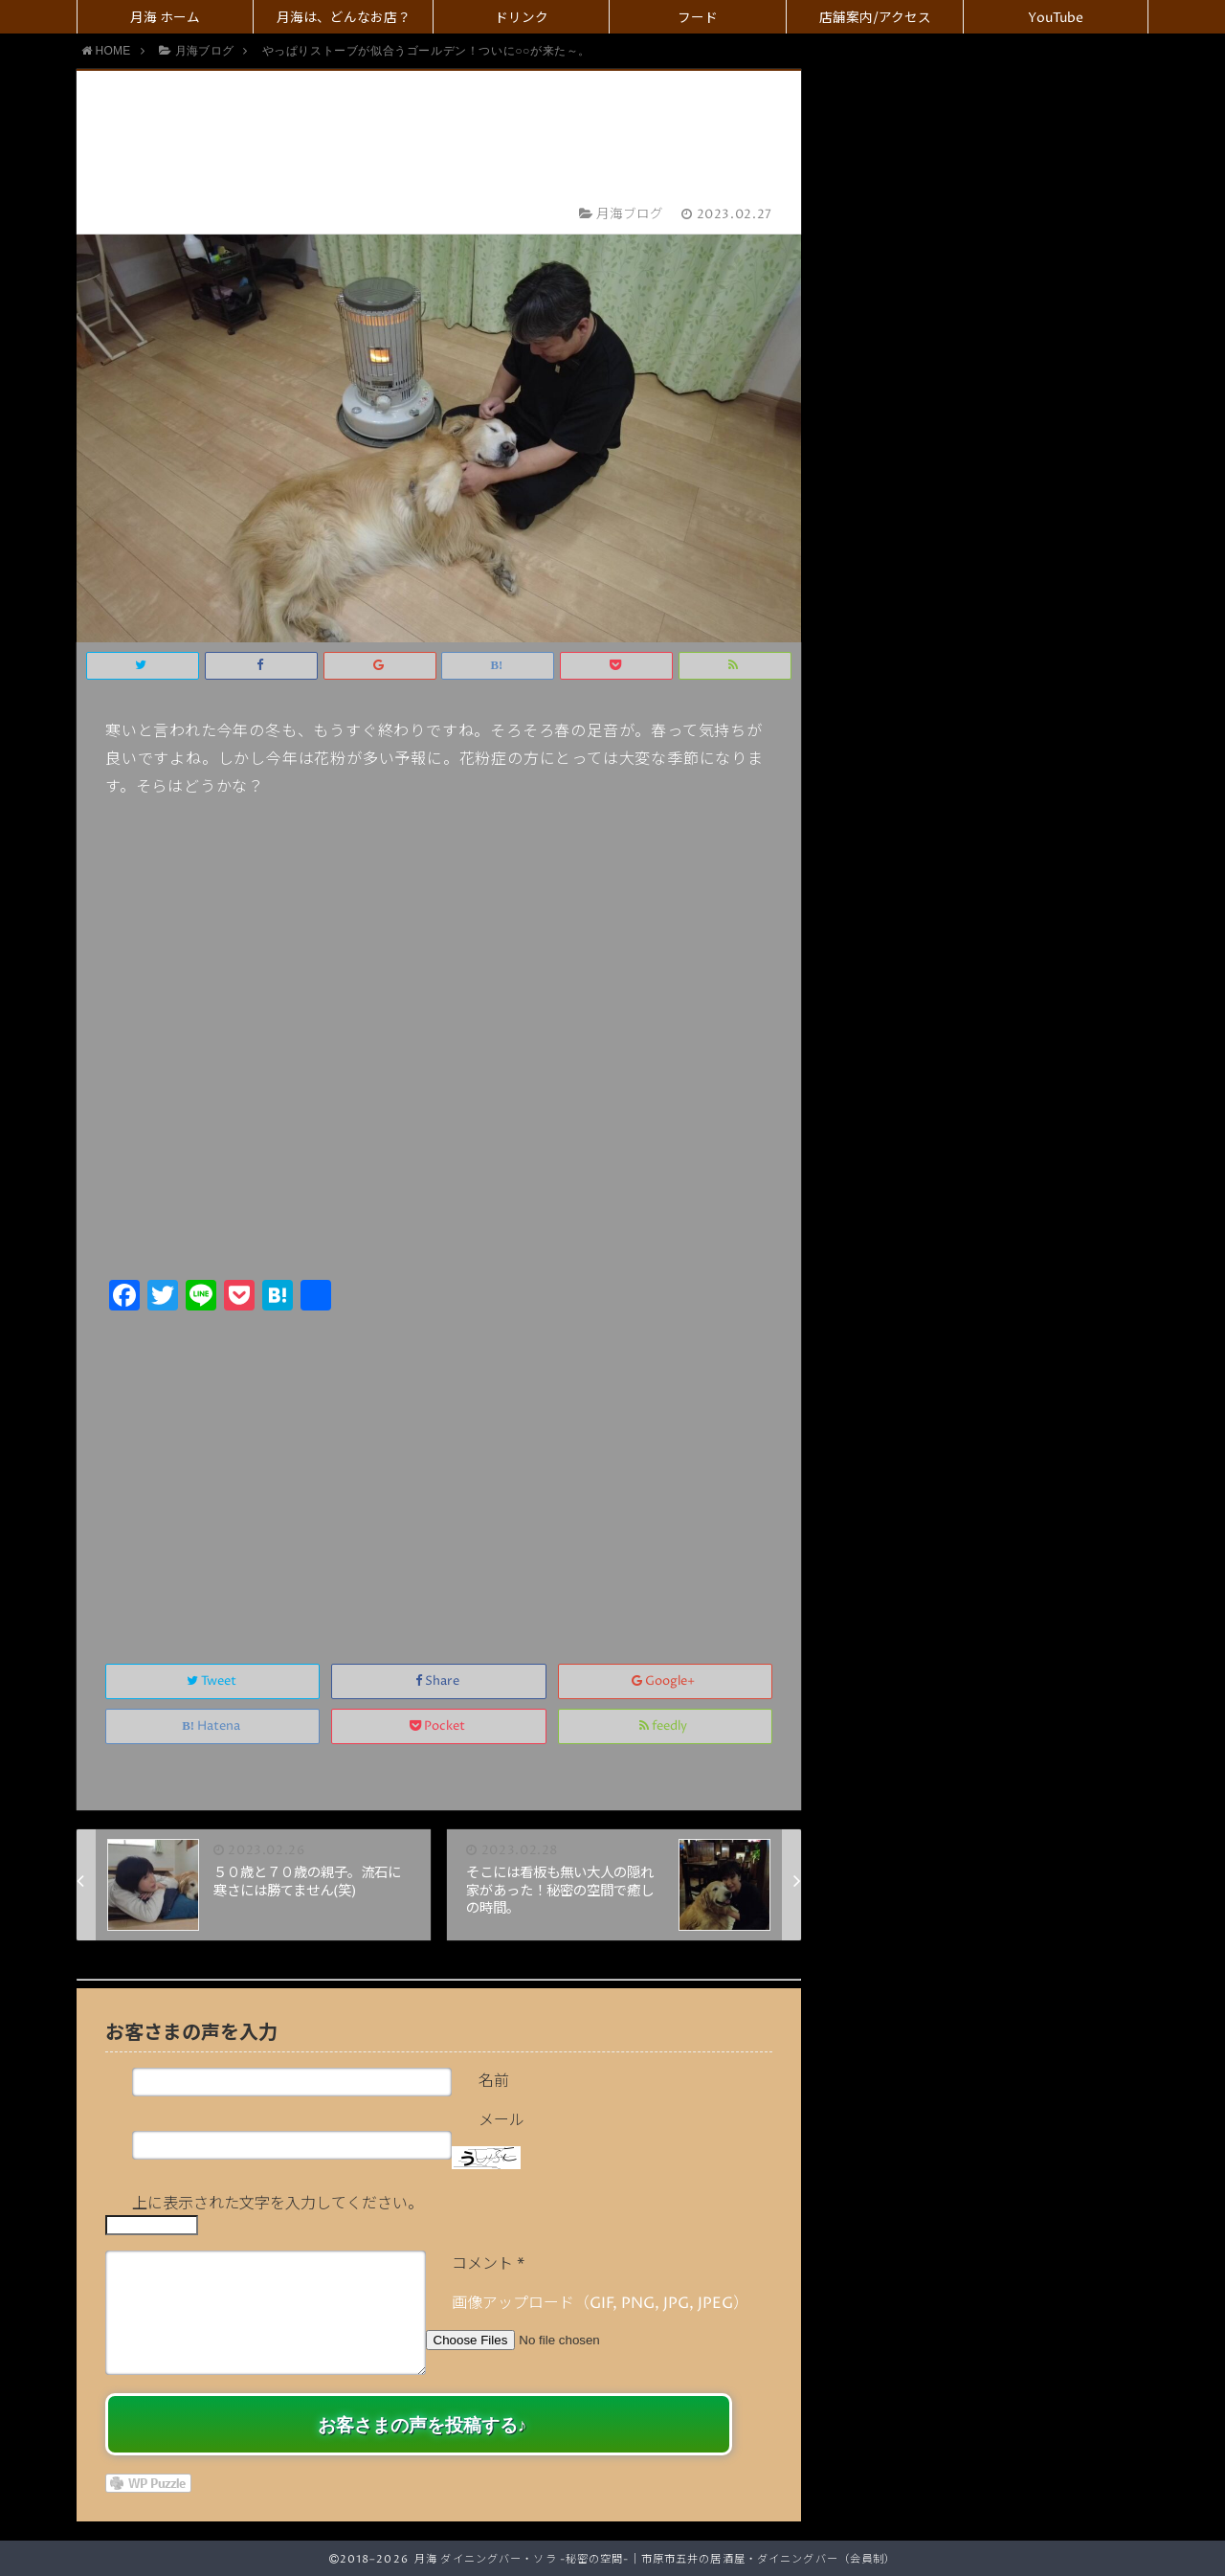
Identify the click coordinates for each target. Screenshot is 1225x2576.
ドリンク (521, 18)
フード (698, 18)
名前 (494, 2081)
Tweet (213, 1681)
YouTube (1055, 18)
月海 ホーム (165, 18)
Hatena (212, 1726)
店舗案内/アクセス (875, 18)
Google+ (665, 1681)
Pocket (439, 1726)
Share (438, 1681)
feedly (664, 1726)
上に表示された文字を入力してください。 (277, 2203)
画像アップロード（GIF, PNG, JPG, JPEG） (600, 2303)
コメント (488, 2263)
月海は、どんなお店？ (344, 18)
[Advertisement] (438, 1467)
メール (501, 2120)
